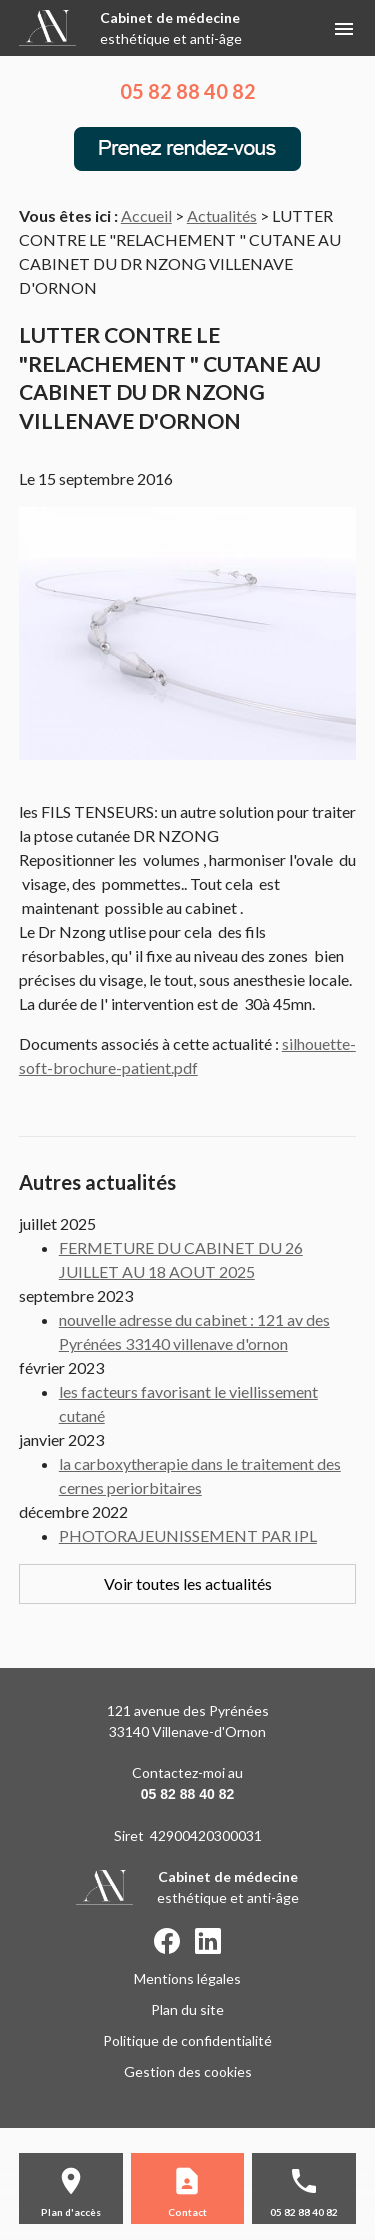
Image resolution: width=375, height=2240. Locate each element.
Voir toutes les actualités (188, 1583)
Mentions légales (187, 1978)
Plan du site (187, 2009)
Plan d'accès (71, 2212)
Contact (187, 2212)
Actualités (222, 215)
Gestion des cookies (188, 2071)
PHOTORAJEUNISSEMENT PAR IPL (188, 1535)
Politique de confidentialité (187, 2040)
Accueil (146, 215)
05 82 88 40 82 (188, 91)
